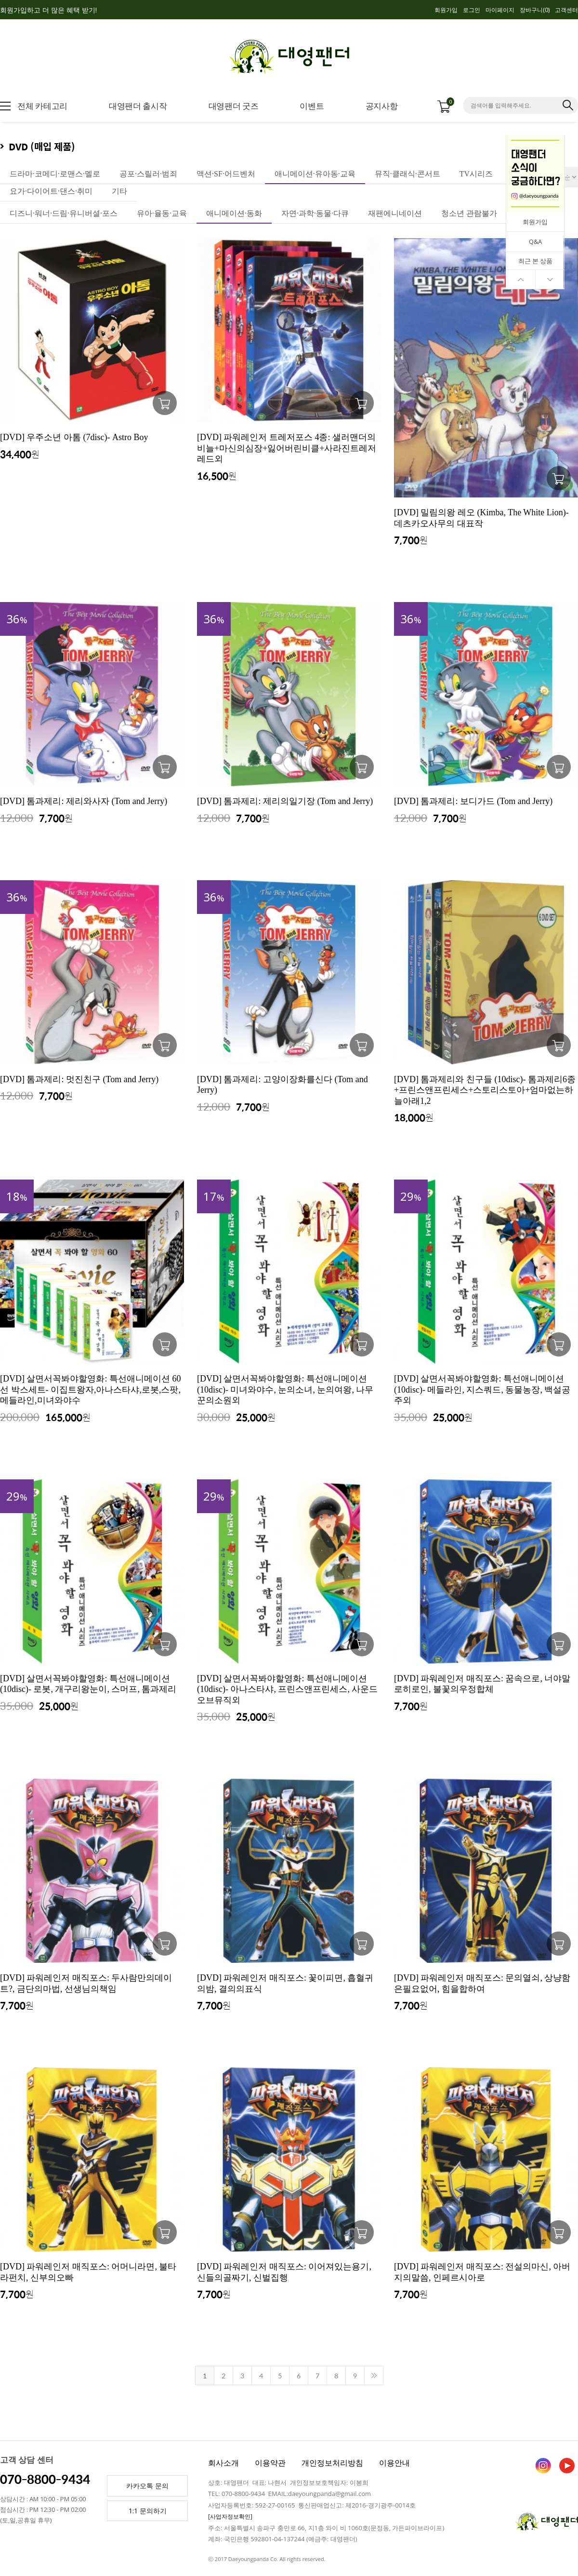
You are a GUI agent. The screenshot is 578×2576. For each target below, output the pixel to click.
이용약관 (270, 2462)
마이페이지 (500, 10)
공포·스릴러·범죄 (148, 174)
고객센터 (566, 10)
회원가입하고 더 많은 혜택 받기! (48, 9)
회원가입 (446, 10)
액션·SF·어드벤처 (226, 174)
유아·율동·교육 (162, 213)
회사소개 (223, 2462)
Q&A (535, 241)
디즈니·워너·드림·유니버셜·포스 (64, 213)
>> (373, 2375)
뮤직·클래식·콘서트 (407, 174)
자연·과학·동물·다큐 (315, 213)
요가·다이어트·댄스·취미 (51, 191)
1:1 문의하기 (148, 2510)
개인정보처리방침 (332, 2462)
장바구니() (535, 10)
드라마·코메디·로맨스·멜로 (55, 174)
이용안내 (394, 2462)
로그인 (471, 10)
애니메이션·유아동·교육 (315, 174)
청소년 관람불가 (469, 213)
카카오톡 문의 (147, 2485)
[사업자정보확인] (230, 2516)
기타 (119, 191)
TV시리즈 (476, 174)
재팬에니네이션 (395, 213)
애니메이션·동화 (234, 213)
